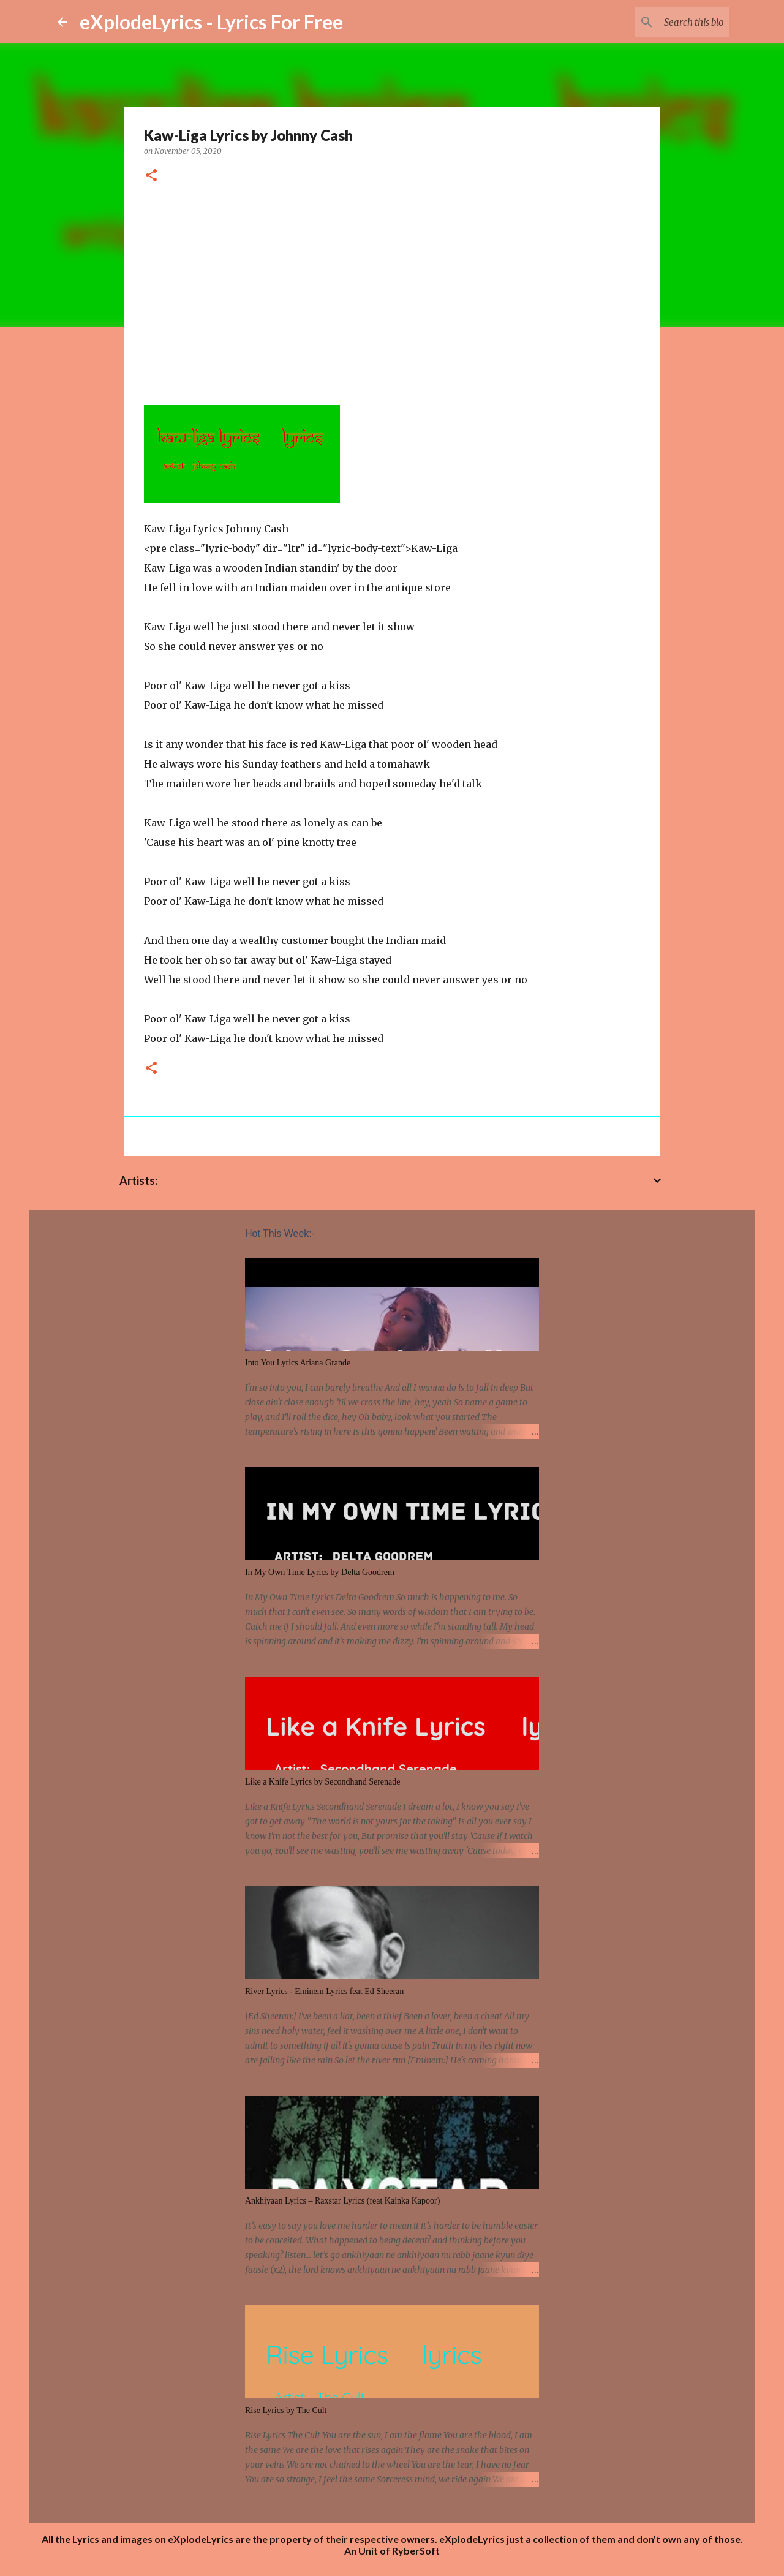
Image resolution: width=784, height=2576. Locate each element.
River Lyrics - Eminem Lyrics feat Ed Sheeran (324, 1991)
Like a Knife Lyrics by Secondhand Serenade (322, 1781)
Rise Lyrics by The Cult (286, 2410)
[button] (151, 176)
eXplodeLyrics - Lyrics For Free (211, 22)
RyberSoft (416, 2550)
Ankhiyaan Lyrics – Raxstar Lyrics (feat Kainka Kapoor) (342, 2200)
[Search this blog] (664, 22)
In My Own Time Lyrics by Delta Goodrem (319, 1572)
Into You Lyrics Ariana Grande (297, 1362)
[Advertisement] (392, 290)
